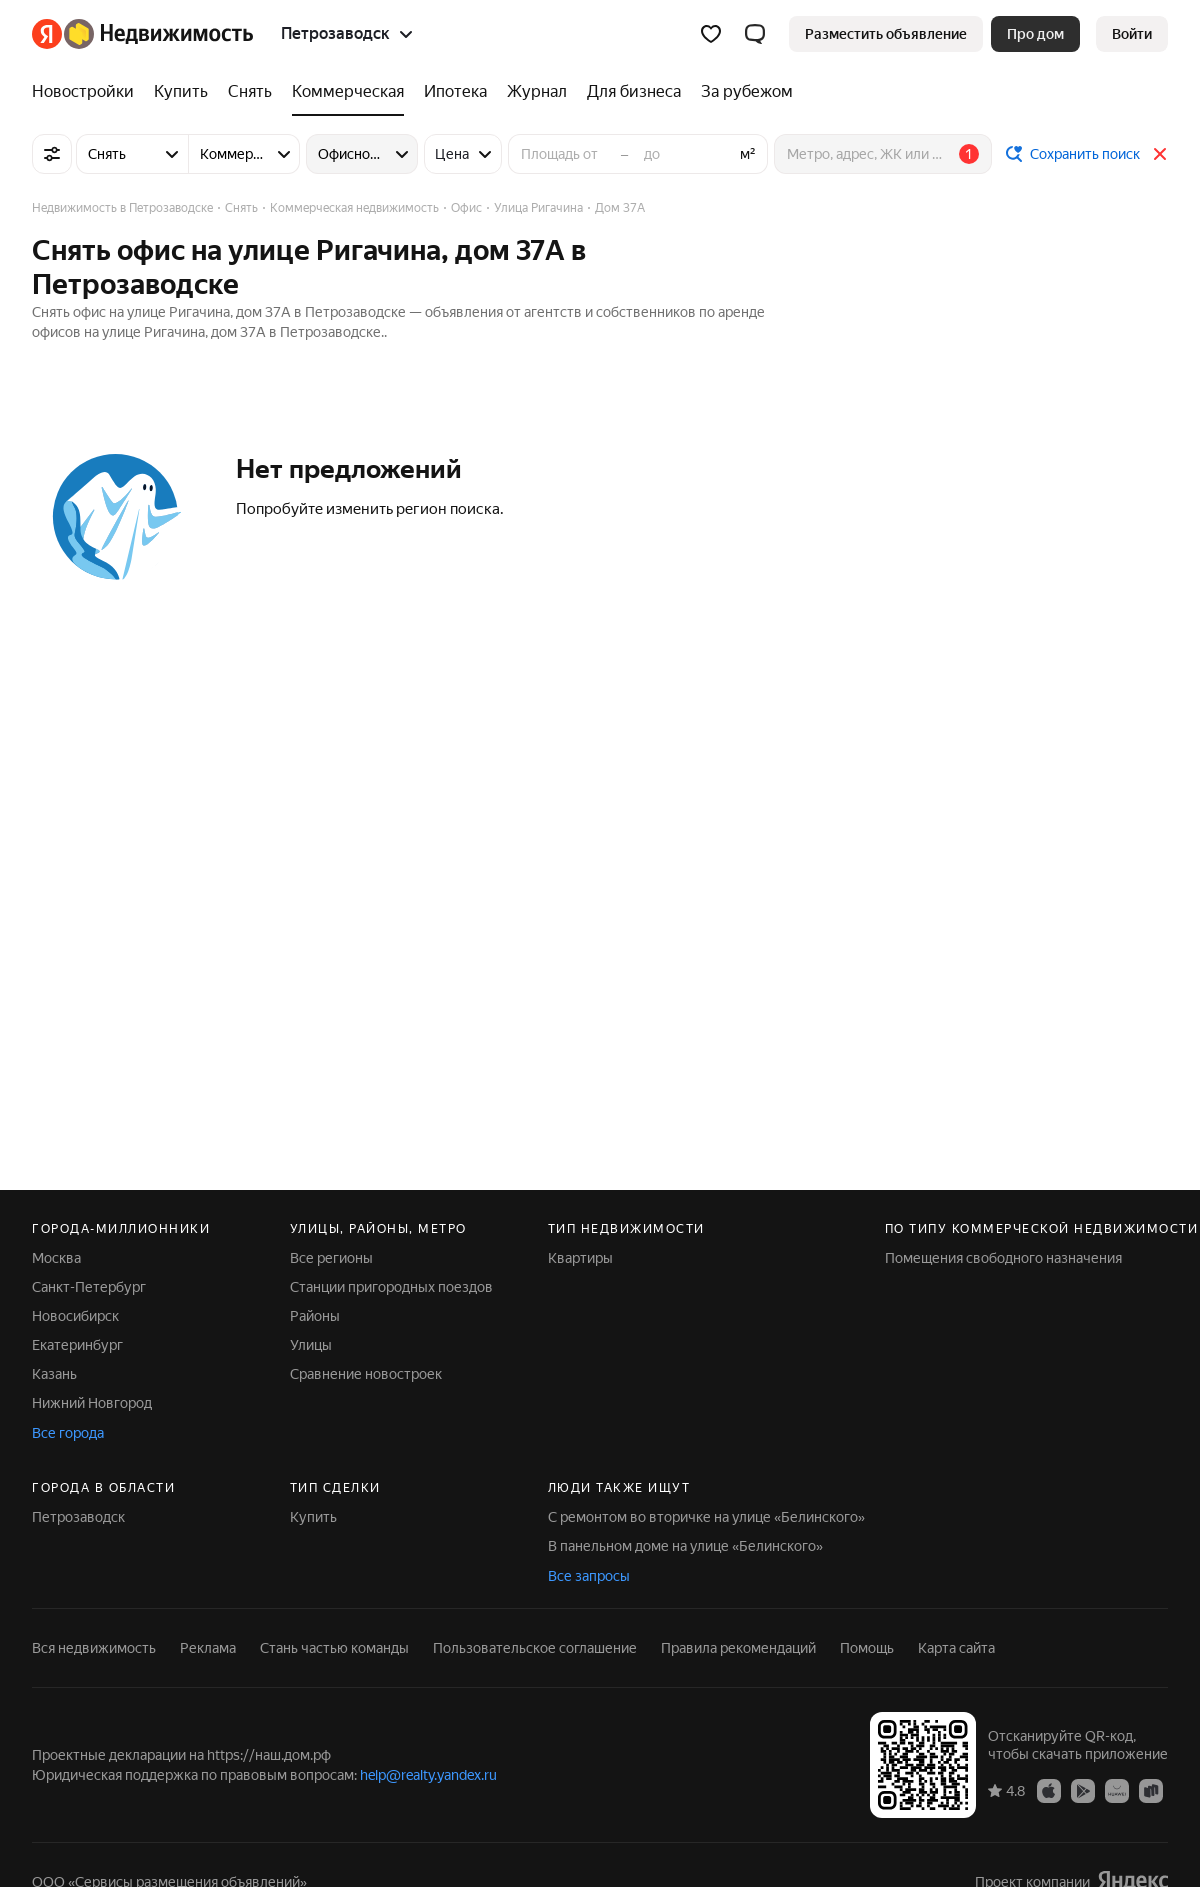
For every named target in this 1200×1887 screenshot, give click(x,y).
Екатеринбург (77, 1345)
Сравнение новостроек (366, 1374)
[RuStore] (1151, 1790)
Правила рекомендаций (738, 1648)
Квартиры (580, 1258)
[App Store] (1049, 1790)
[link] (1132, 34)
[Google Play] (1083, 1790)
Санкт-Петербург (89, 1287)
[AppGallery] (1117, 1790)
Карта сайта (956, 1648)
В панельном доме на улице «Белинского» (685, 1546)
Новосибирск (75, 1316)
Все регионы (331, 1258)
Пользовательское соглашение (535, 1648)
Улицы (311, 1345)
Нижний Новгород (92, 1403)
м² (748, 154)
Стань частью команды (334, 1648)
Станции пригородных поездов (391, 1287)
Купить (313, 1517)
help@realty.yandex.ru (428, 1775)
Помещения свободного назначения (1003, 1258)
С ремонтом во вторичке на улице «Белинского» (706, 1517)
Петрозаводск (78, 1517)
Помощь (867, 1648)
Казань (54, 1374)
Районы (315, 1316)
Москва (56, 1258)
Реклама (208, 1648)
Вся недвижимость (94, 1648)
